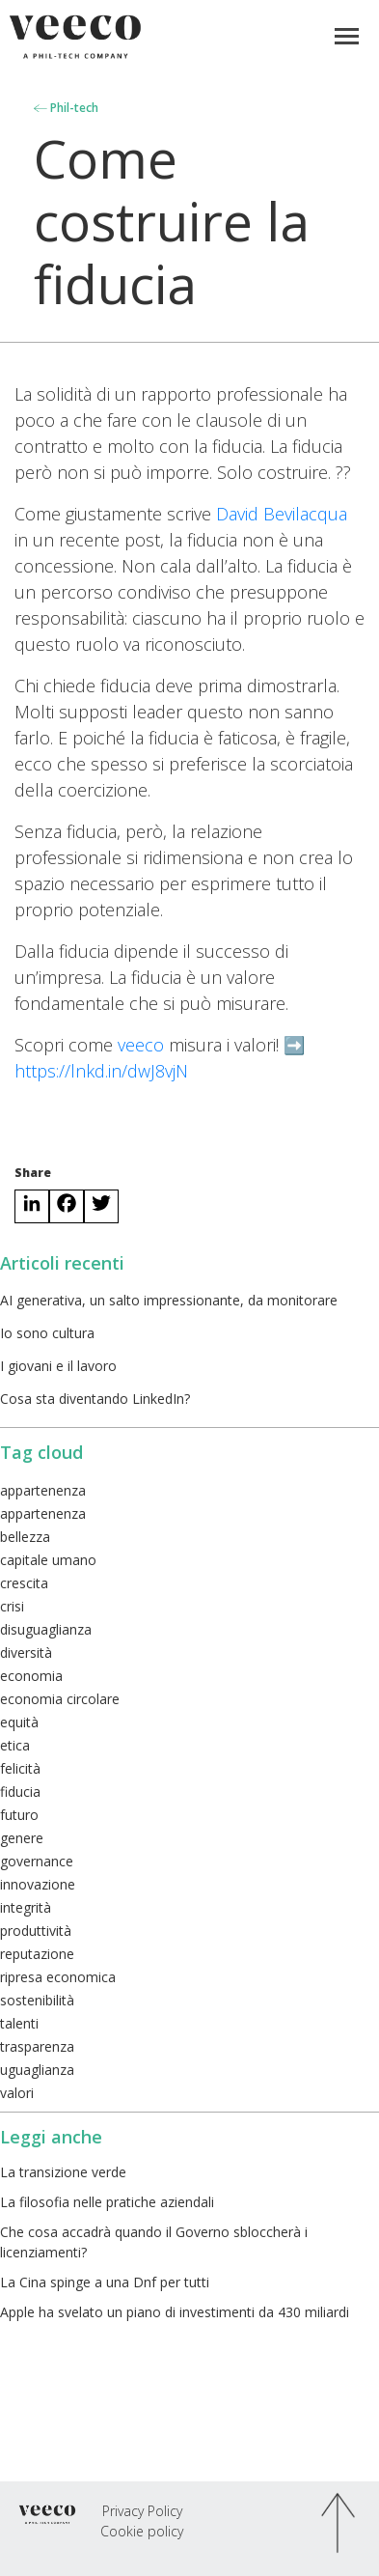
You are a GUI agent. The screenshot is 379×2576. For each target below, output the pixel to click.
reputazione (37, 1954)
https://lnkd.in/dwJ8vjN (101, 1070)
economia (31, 1675)
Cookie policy (141, 2531)
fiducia (20, 1791)
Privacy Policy (142, 2511)
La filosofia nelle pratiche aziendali (107, 2202)
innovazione (37, 1884)
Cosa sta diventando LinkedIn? (95, 1398)
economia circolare (60, 1699)
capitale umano (48, 1560)
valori (17, 2093)
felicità (20, 1768)
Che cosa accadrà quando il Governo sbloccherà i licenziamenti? (154, 2242)
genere (21, 1838)
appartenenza (43, 1490)
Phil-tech (66, 107)
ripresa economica (58, 1977)
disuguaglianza (46, 1629)
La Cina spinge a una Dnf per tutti (104, 2282)
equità (19, 1722)
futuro (19, 1815)
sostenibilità (37, 2000)
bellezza (25, 1536)
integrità (25, 1907)
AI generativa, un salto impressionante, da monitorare (169, 1300)
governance (36, 1861)
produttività (35, 1930)
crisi (12, 1606)
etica (15, 1745)
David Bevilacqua (281, 513)
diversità (26, 1652)
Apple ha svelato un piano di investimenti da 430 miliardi (174, 2312)
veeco (141, 1044)
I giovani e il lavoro (58, 1366)
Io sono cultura (47, 1333)
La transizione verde (63, 2172)
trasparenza (37, 2046)
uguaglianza (37, 2069)
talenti (19, 2023)
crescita (24, 1583)
